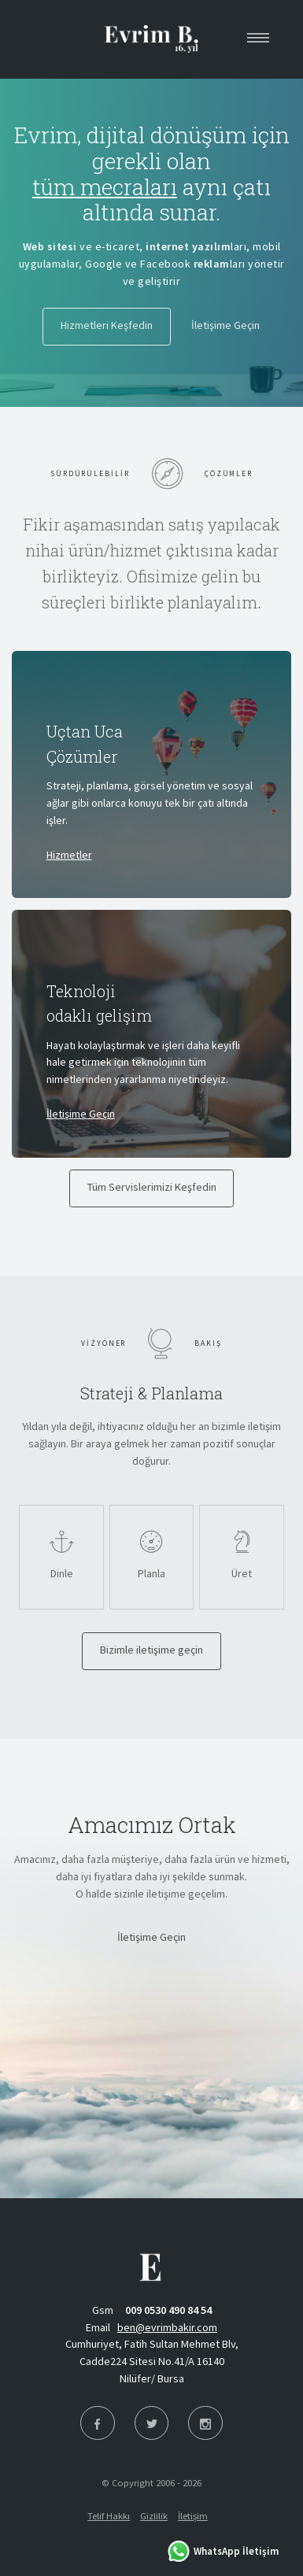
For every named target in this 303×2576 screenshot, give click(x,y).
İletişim (193, 2516)
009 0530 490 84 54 (168, 2310)
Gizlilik (154, 2516)
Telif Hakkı (108, 2516)
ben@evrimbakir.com (167, 2327)
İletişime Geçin (80, 1114)
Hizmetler (69, 855)
